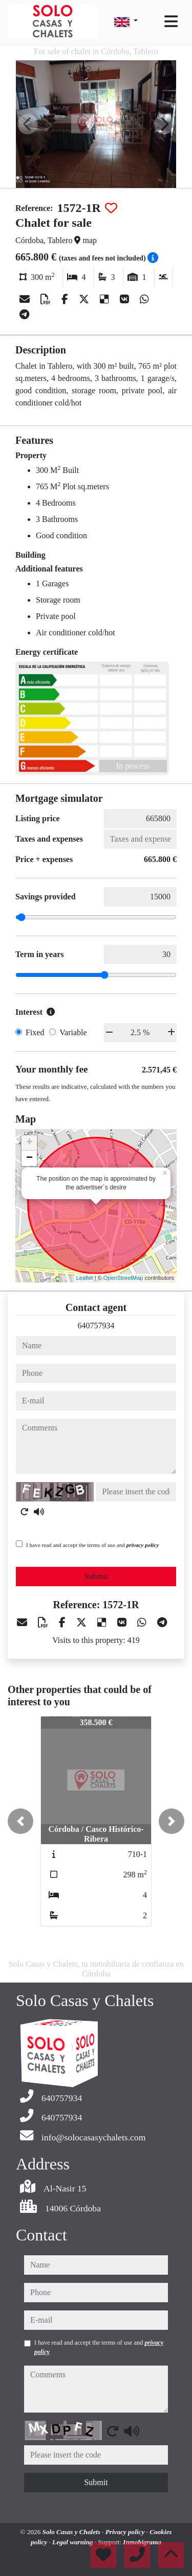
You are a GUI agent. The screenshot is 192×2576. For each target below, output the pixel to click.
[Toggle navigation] (171, 21)
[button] (20, 1821)
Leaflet (84, 1278)
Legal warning (73, 2542)
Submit (96, 1576)
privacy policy (142, 1545)
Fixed (35, 1032)
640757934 (96, 1325)
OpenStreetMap (123, 1278)
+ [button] (29, 1143)
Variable (73, 1032)
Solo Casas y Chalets (72, 2532)
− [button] (29, 1158)
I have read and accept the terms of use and (92, 1545)
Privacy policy (125, 2532)
